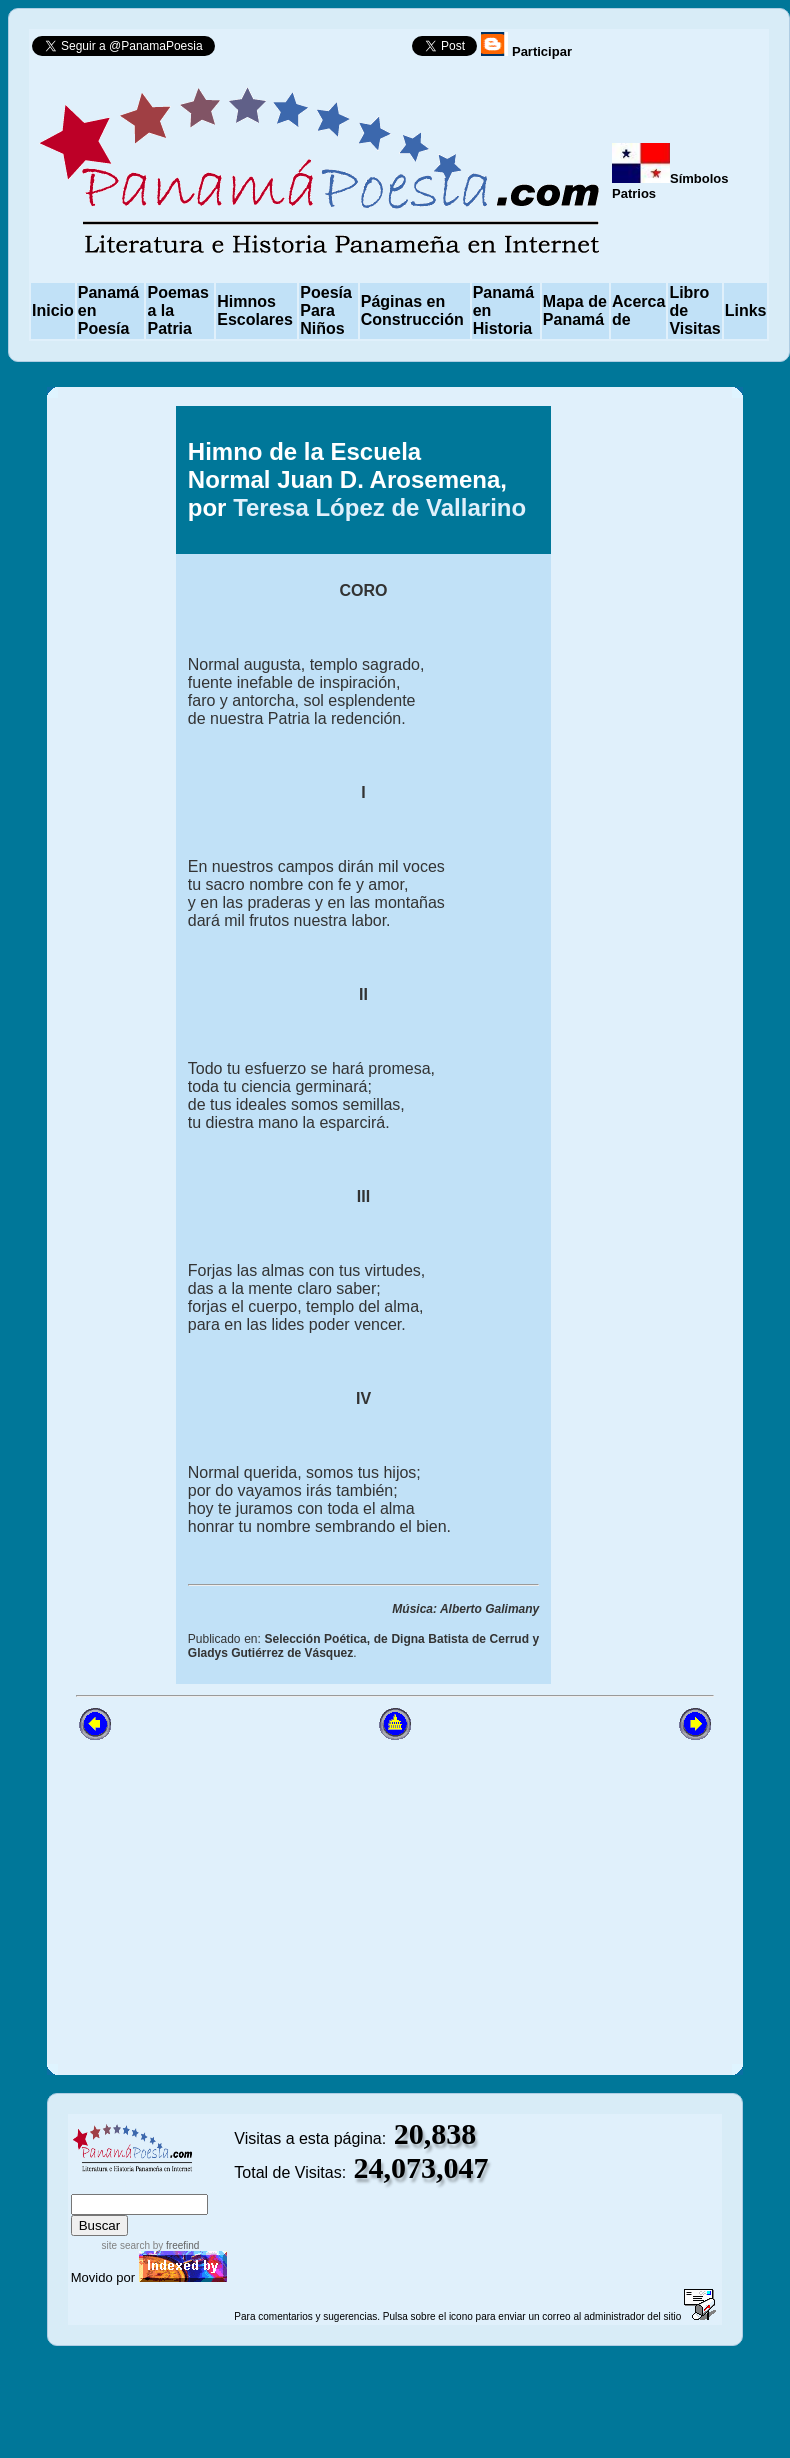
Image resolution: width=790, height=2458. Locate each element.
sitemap (136, 2184)
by (174, 2245)
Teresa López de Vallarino (379, 507)
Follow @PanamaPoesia (319, 50)
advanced (200, 2184)
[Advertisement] (631, 745)
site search (126, 2245)
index (91, 2184)
